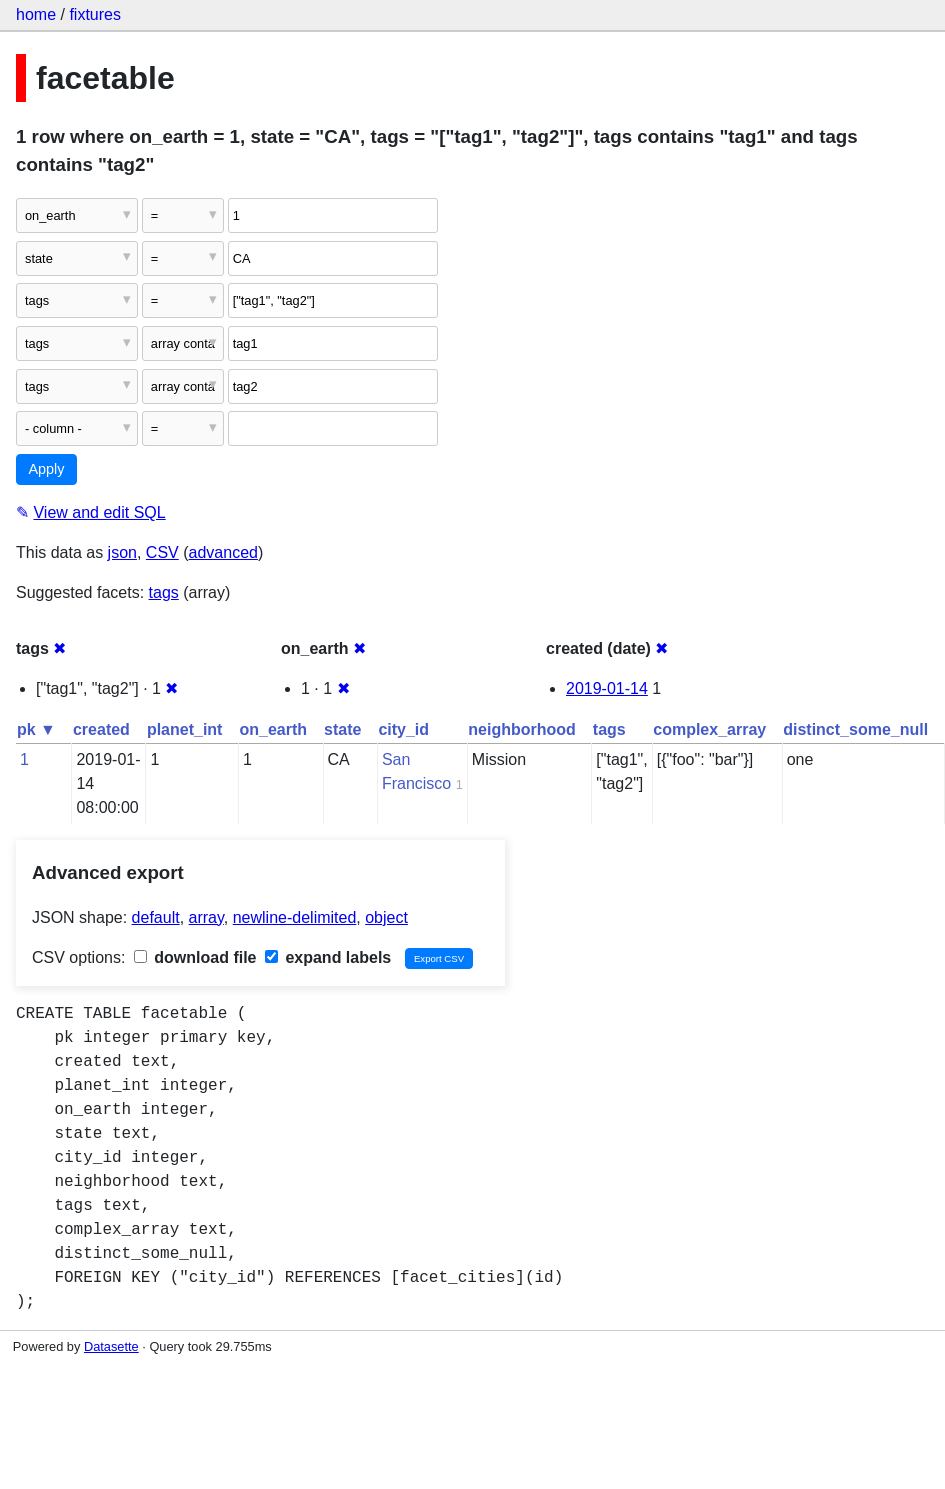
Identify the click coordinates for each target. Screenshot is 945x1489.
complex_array (709, 729)
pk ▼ (36, 729)
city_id (403, 729)
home (36, 14)
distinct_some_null (855, 729)
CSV (162, 552)
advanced (223, 552)
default (156, 917)
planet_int (185, 729)
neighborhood (522, 729)
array (206, 917)
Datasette (111, 1346)
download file (195, 957)
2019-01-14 (607, 688)
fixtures (95, 14)
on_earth (273, 729)
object (386, 917)
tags (164, 592)
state (342, 729)
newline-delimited (295, 917)
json (122, 552)
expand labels (328, 957)
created (101, 729)
